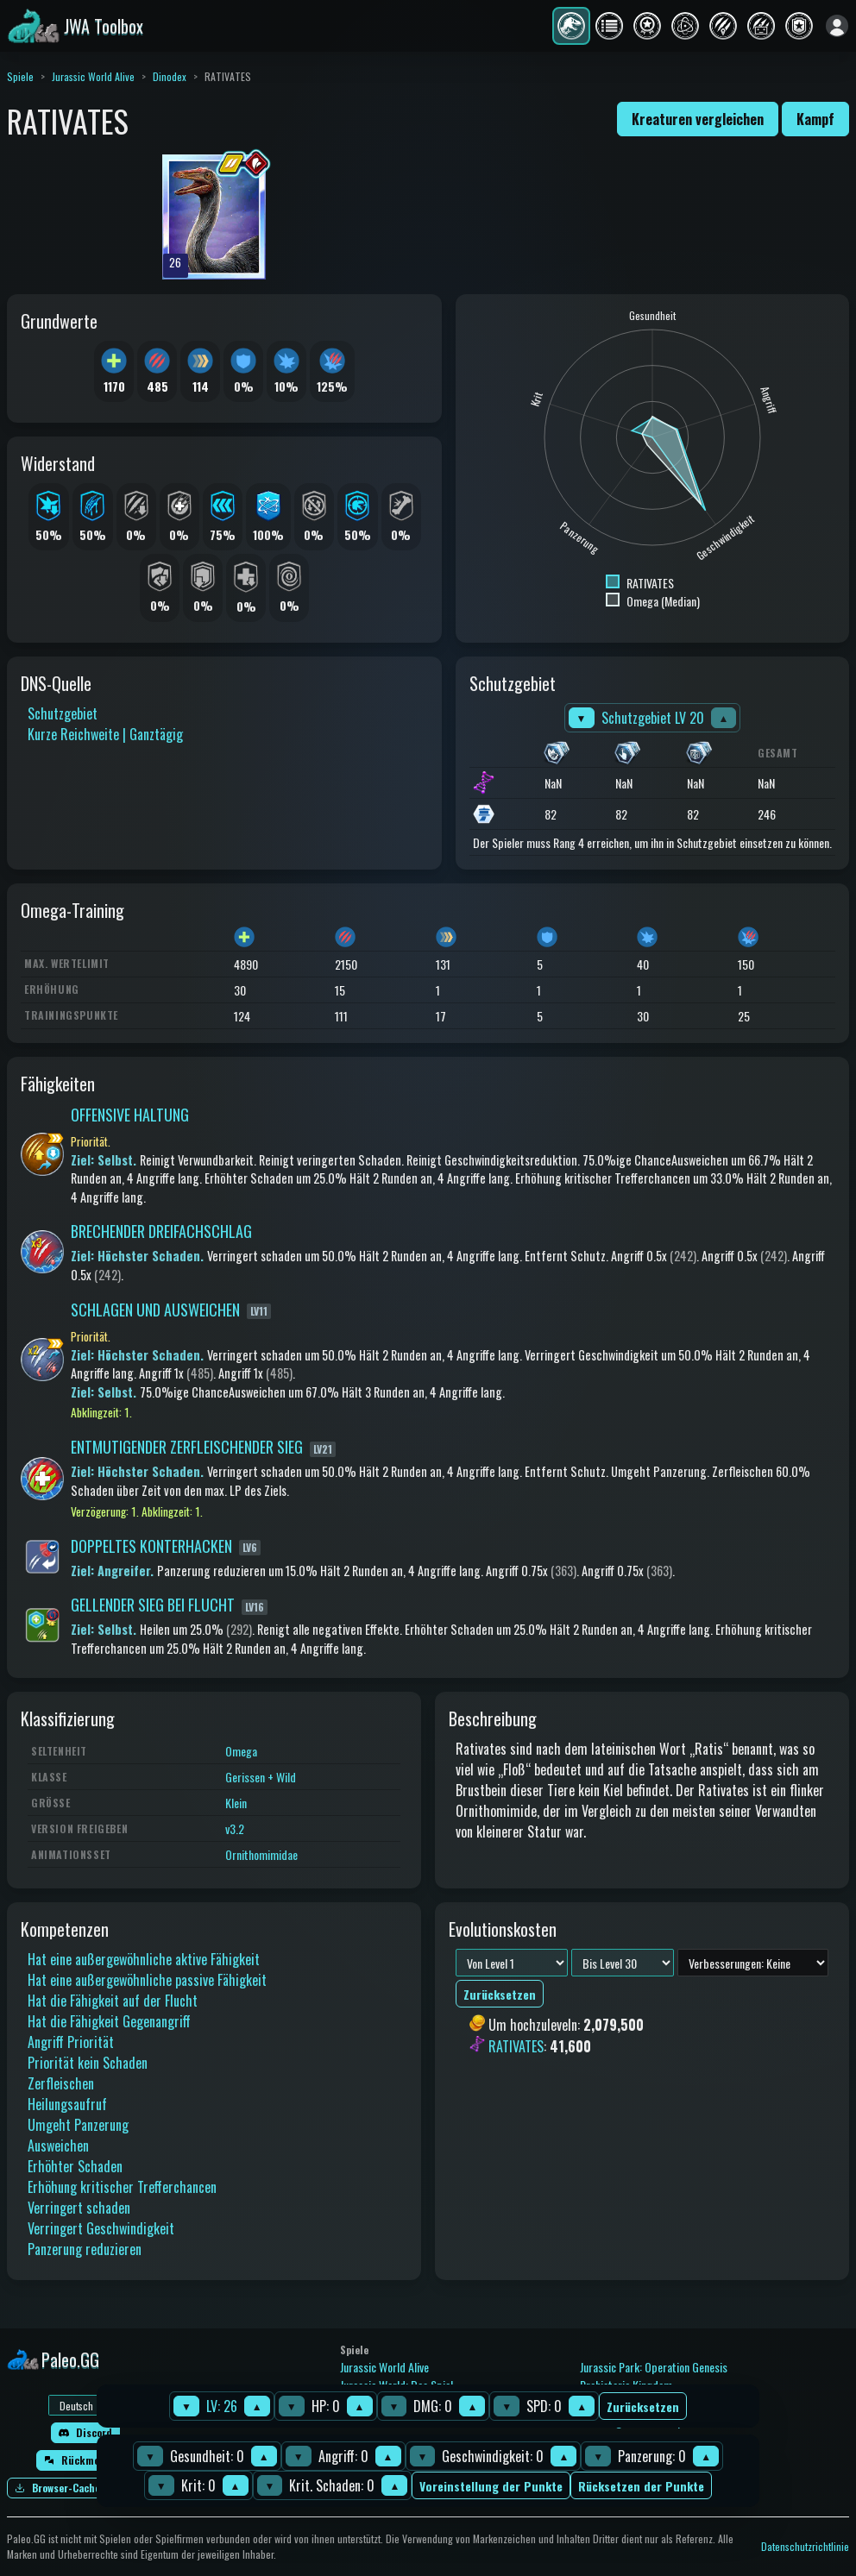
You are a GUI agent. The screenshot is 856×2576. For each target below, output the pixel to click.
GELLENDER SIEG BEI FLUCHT (153, 1604)
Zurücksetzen (643, 2406)
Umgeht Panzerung (78, 2124)
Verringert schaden (79, 2207)
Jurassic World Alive (93, 76)
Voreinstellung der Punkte (491, 2486)
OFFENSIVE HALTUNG (130, 1114)
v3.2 (234, 1828)
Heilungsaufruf (67, 2104)
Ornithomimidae (261, 1854)
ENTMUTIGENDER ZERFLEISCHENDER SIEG (187, 1447)
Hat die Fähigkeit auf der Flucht (113, 2000)
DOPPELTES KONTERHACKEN (151, 1546)
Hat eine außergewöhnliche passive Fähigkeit (147, 1980)
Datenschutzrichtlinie (805, 2546)
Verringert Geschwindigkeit (101, 2228)
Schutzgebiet (63, 713)
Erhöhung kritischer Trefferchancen (122, 2187)
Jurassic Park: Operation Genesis (653, 2367)
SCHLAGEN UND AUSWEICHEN (155, 1309)
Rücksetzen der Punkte (641, 2486)
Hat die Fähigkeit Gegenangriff (109, 2021)
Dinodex (169, 76)
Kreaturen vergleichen (698, 119)
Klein (236, 1803)
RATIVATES (516, 2046)
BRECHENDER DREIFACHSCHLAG (161, 1231)
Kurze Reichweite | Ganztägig (105, 734)
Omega (241, 1751)
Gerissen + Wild (260, 1777)
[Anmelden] (837, 26)
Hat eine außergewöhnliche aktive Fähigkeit (144, 1959)
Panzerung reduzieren (85, 2249)
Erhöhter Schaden (75, 2166)
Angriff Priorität (71, 2042)
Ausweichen (58, 2145)
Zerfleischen (61, 2083)
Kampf (815, 119)
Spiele (20, 76)
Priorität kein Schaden (88, 2062)
